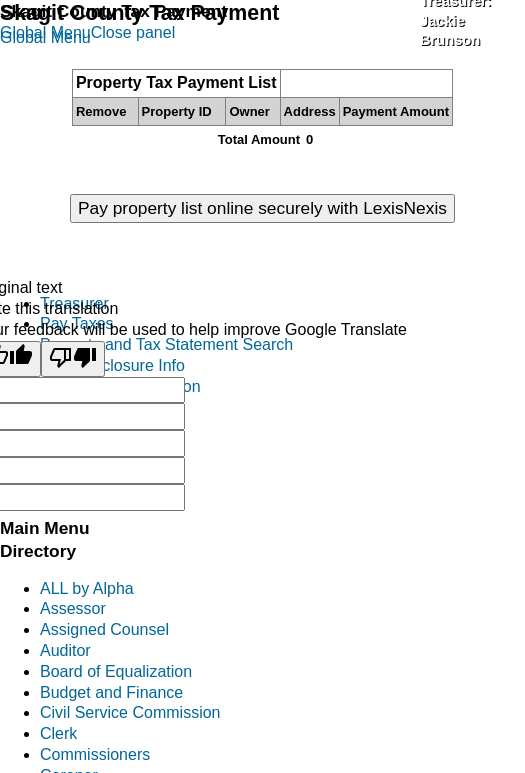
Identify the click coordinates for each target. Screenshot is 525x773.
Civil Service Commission (130, 712)
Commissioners (95, 754)
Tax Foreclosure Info (112, 365)
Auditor (65, 650)
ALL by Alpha (87, 588)
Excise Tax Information (120, 386)
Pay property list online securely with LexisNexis (262, 208)
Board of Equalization (116, 671)
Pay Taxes (77, 323)
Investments (83, 448)
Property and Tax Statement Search (166, 344)
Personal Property (104, 407)
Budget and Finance (111, 692)
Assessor (73, 608)
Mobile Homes (91, 427)
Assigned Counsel (104, 629)
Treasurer (74, 303)
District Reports (94, 469)
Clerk (58, 733)
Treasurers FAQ (96, 490)
